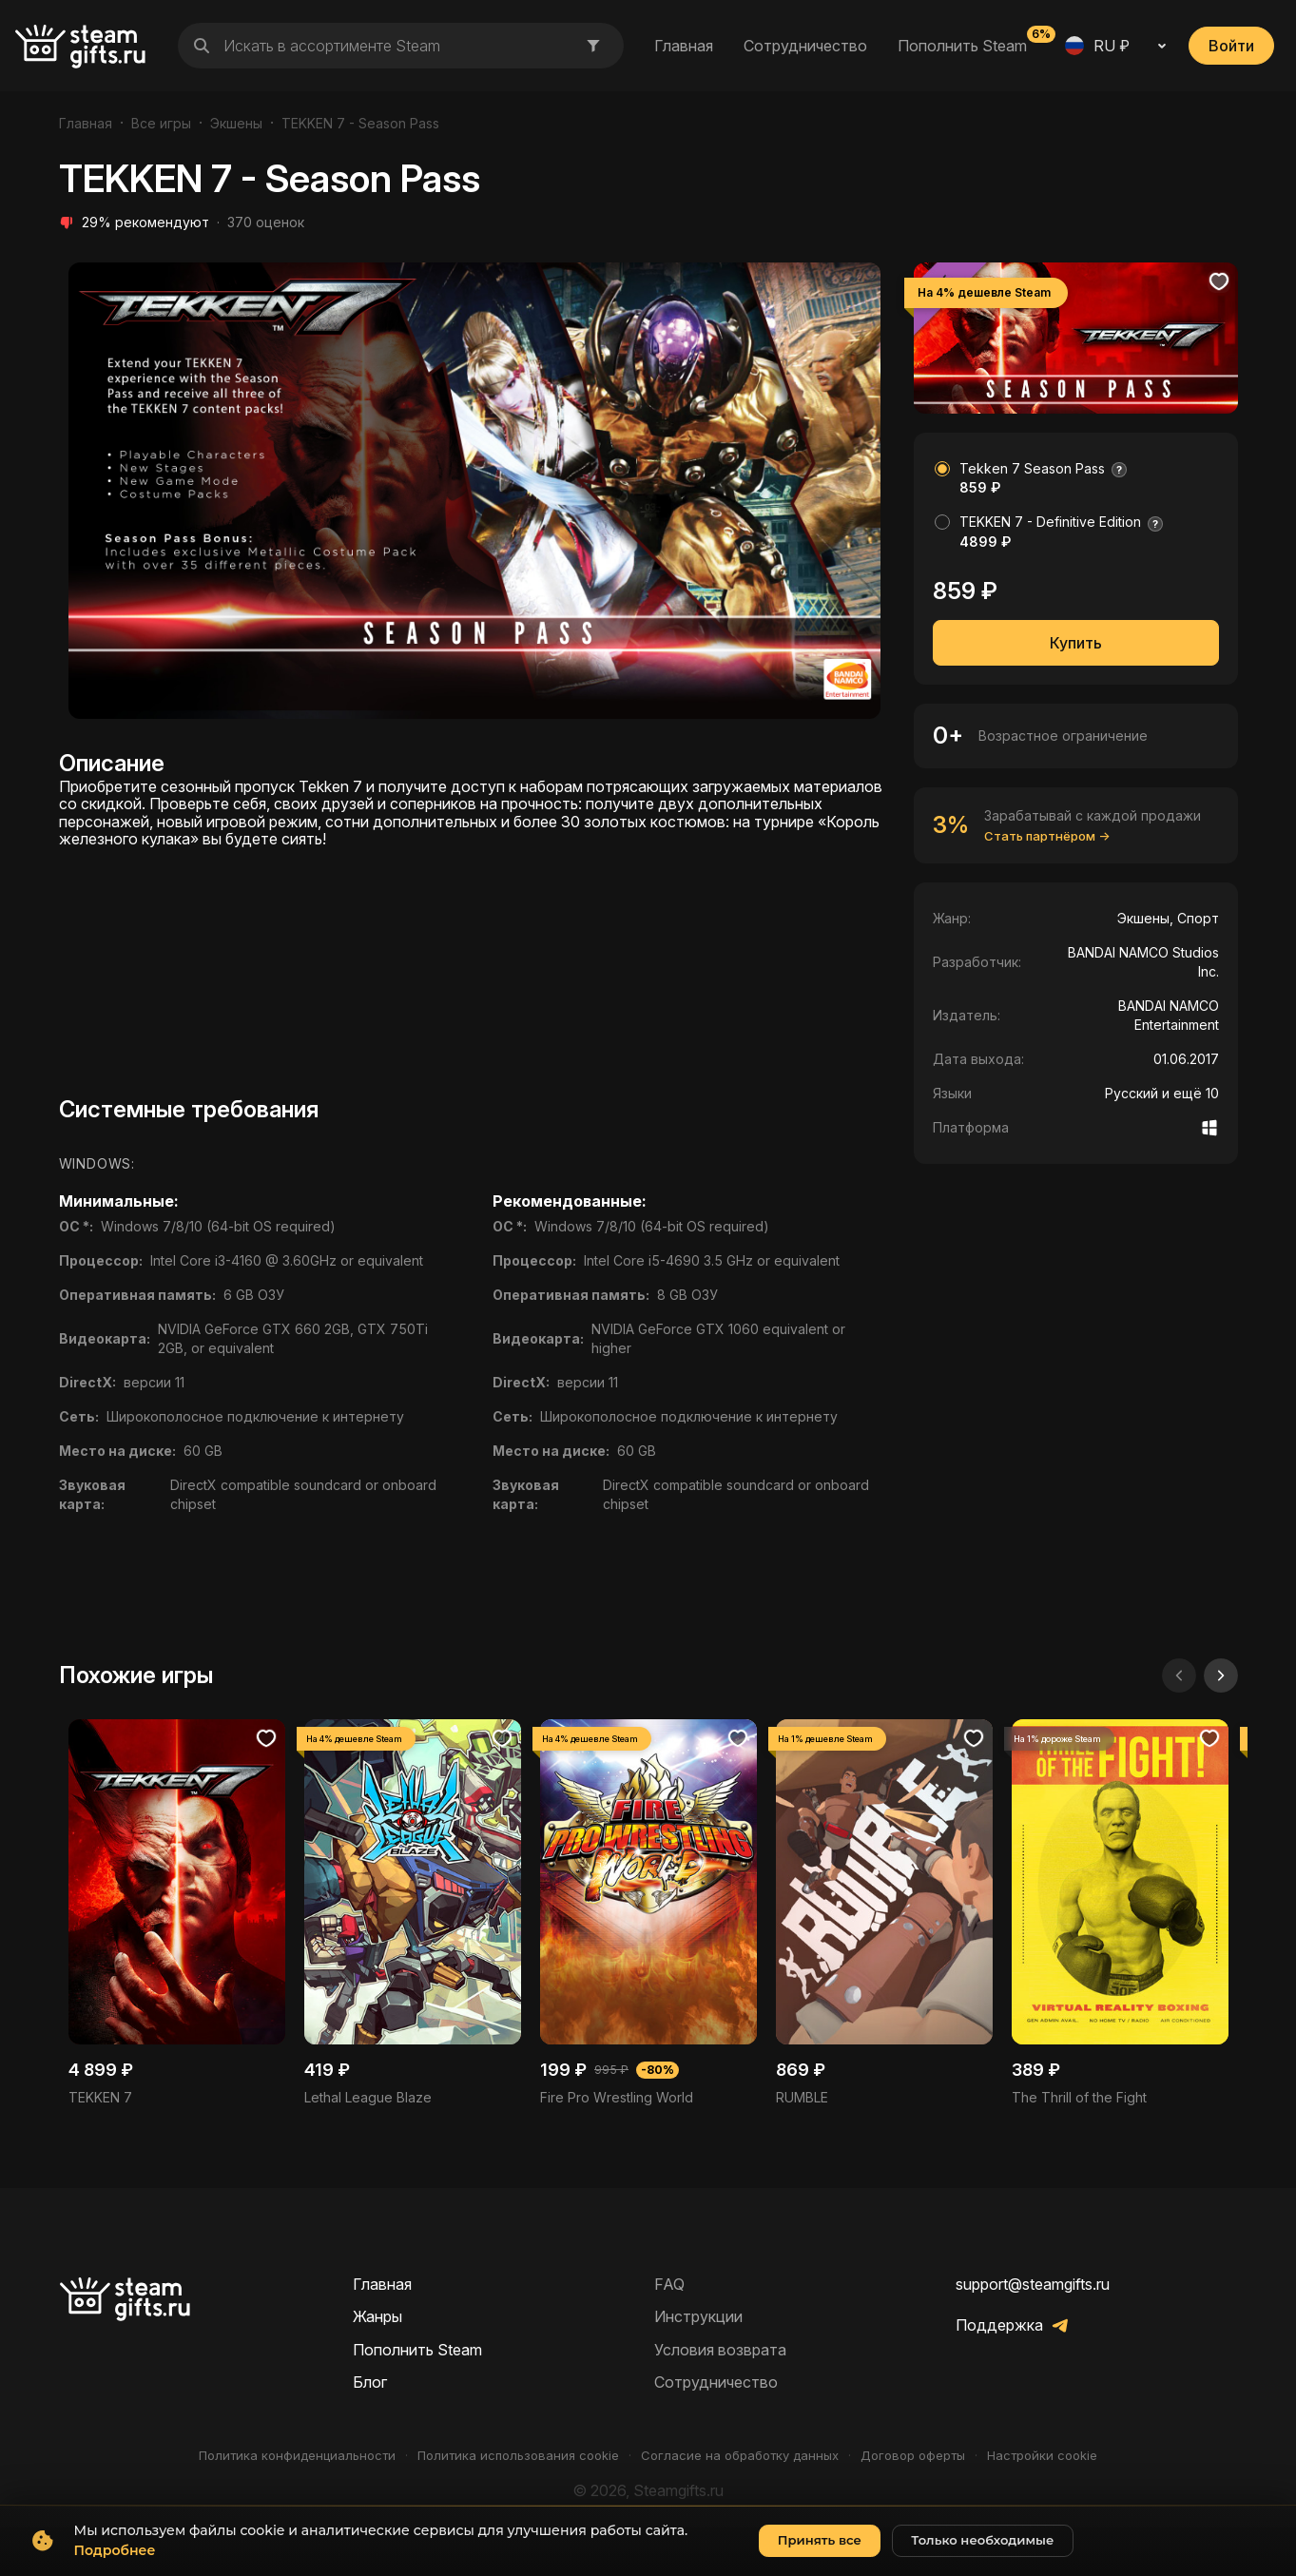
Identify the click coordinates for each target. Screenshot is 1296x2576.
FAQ (669, 2284)
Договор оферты (913, 2456)
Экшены (236, 123)
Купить (1076, 642)
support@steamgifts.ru (1033, 2284)
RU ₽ (1097, 45)
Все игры (161, 123)
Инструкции (698, 2316)
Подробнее (115, 2562)
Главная (683, 45)
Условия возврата (720, 2349)
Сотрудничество (805, 45)
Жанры (377, 2316)
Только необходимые (982, 2553)
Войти (1231, 45)
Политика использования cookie (518, 2456)
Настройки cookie (1042, 2456)
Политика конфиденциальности (297, 2456)
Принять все (819, 2553)
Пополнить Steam (962, 44)
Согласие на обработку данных (740, 2456)
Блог (370, 2382)
